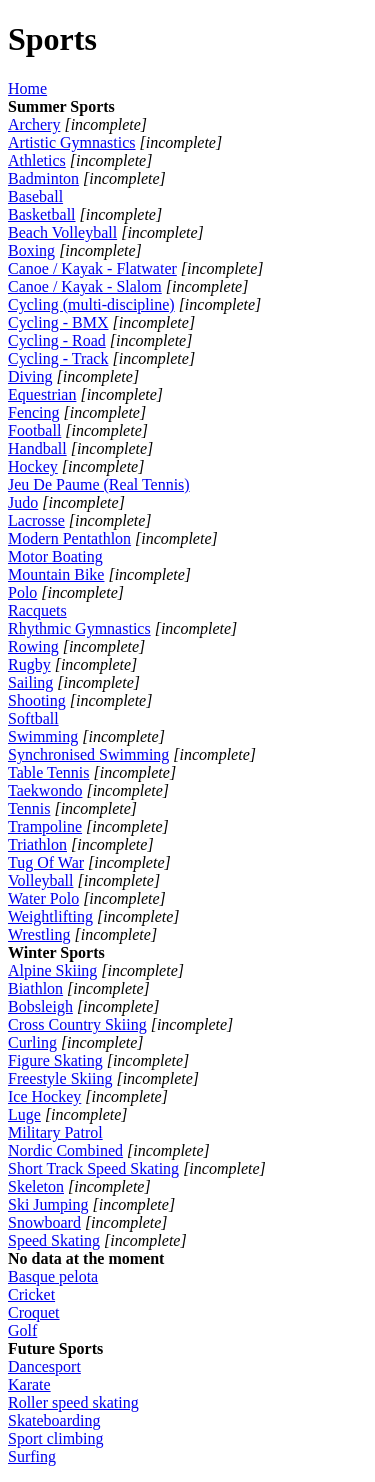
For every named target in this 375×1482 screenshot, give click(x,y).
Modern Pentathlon (69, 538)
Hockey (33, 466)
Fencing (34, 412)
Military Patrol (55, 1132)
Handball (37, 448)
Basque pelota (53, 1276)
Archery (34, 124)
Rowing (33, 646)
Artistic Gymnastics (72, 142)
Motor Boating (55, 556)
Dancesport (44, 1366)
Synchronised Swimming (88, 754)
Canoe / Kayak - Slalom (85, 286)
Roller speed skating (73, 1402)
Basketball (42, 214)
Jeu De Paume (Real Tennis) (99, 484)
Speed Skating (54, 1240)
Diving (30, 376)
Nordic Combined (65, 1150)
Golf (22, 1330)
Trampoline (45, 826)
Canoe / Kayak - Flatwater (92, 268)
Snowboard (44, 1222)
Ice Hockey (44, 1096)
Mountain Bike (56, 574)
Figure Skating (55, 1060)
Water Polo (43, 898)
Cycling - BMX (58, 322)
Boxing (31, 250)
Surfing (32, 1456)
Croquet (34, 1312)
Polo (22, 592)
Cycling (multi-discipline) (91, 304)
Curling (32, 1042)
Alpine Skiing (52, 970)
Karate (29, 1384)
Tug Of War (46, 862)
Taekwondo (45, 790)
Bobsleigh (40, 1006)
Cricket (31, 1294)
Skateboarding (54, 1420)
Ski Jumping (48, 1204)
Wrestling (39, 934)
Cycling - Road (57, 340)
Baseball (35, 196)
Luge (24, 1114)
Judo (23, 502)
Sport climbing (56, 1438)
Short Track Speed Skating (93, 1168)
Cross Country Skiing (77, 1024)
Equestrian (42, 394)
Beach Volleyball (62, 232)
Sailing (30, 682)
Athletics (37, 160)
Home (27, 88)
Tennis (29, 808)
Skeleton (36, 1186)
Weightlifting (50, 916)
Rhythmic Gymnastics (79, 628)
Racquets (37, 610)
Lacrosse (36, 520)
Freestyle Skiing (60, 1078)
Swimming (43, 736)
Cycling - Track (58, 358)
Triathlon (37, 844)
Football (34, 430)
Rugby (29, 664)
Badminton (43, 178)
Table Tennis (48, 772)
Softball (33, 718)
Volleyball (40, 880)
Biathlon (35, 988)
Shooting (37, 700)
